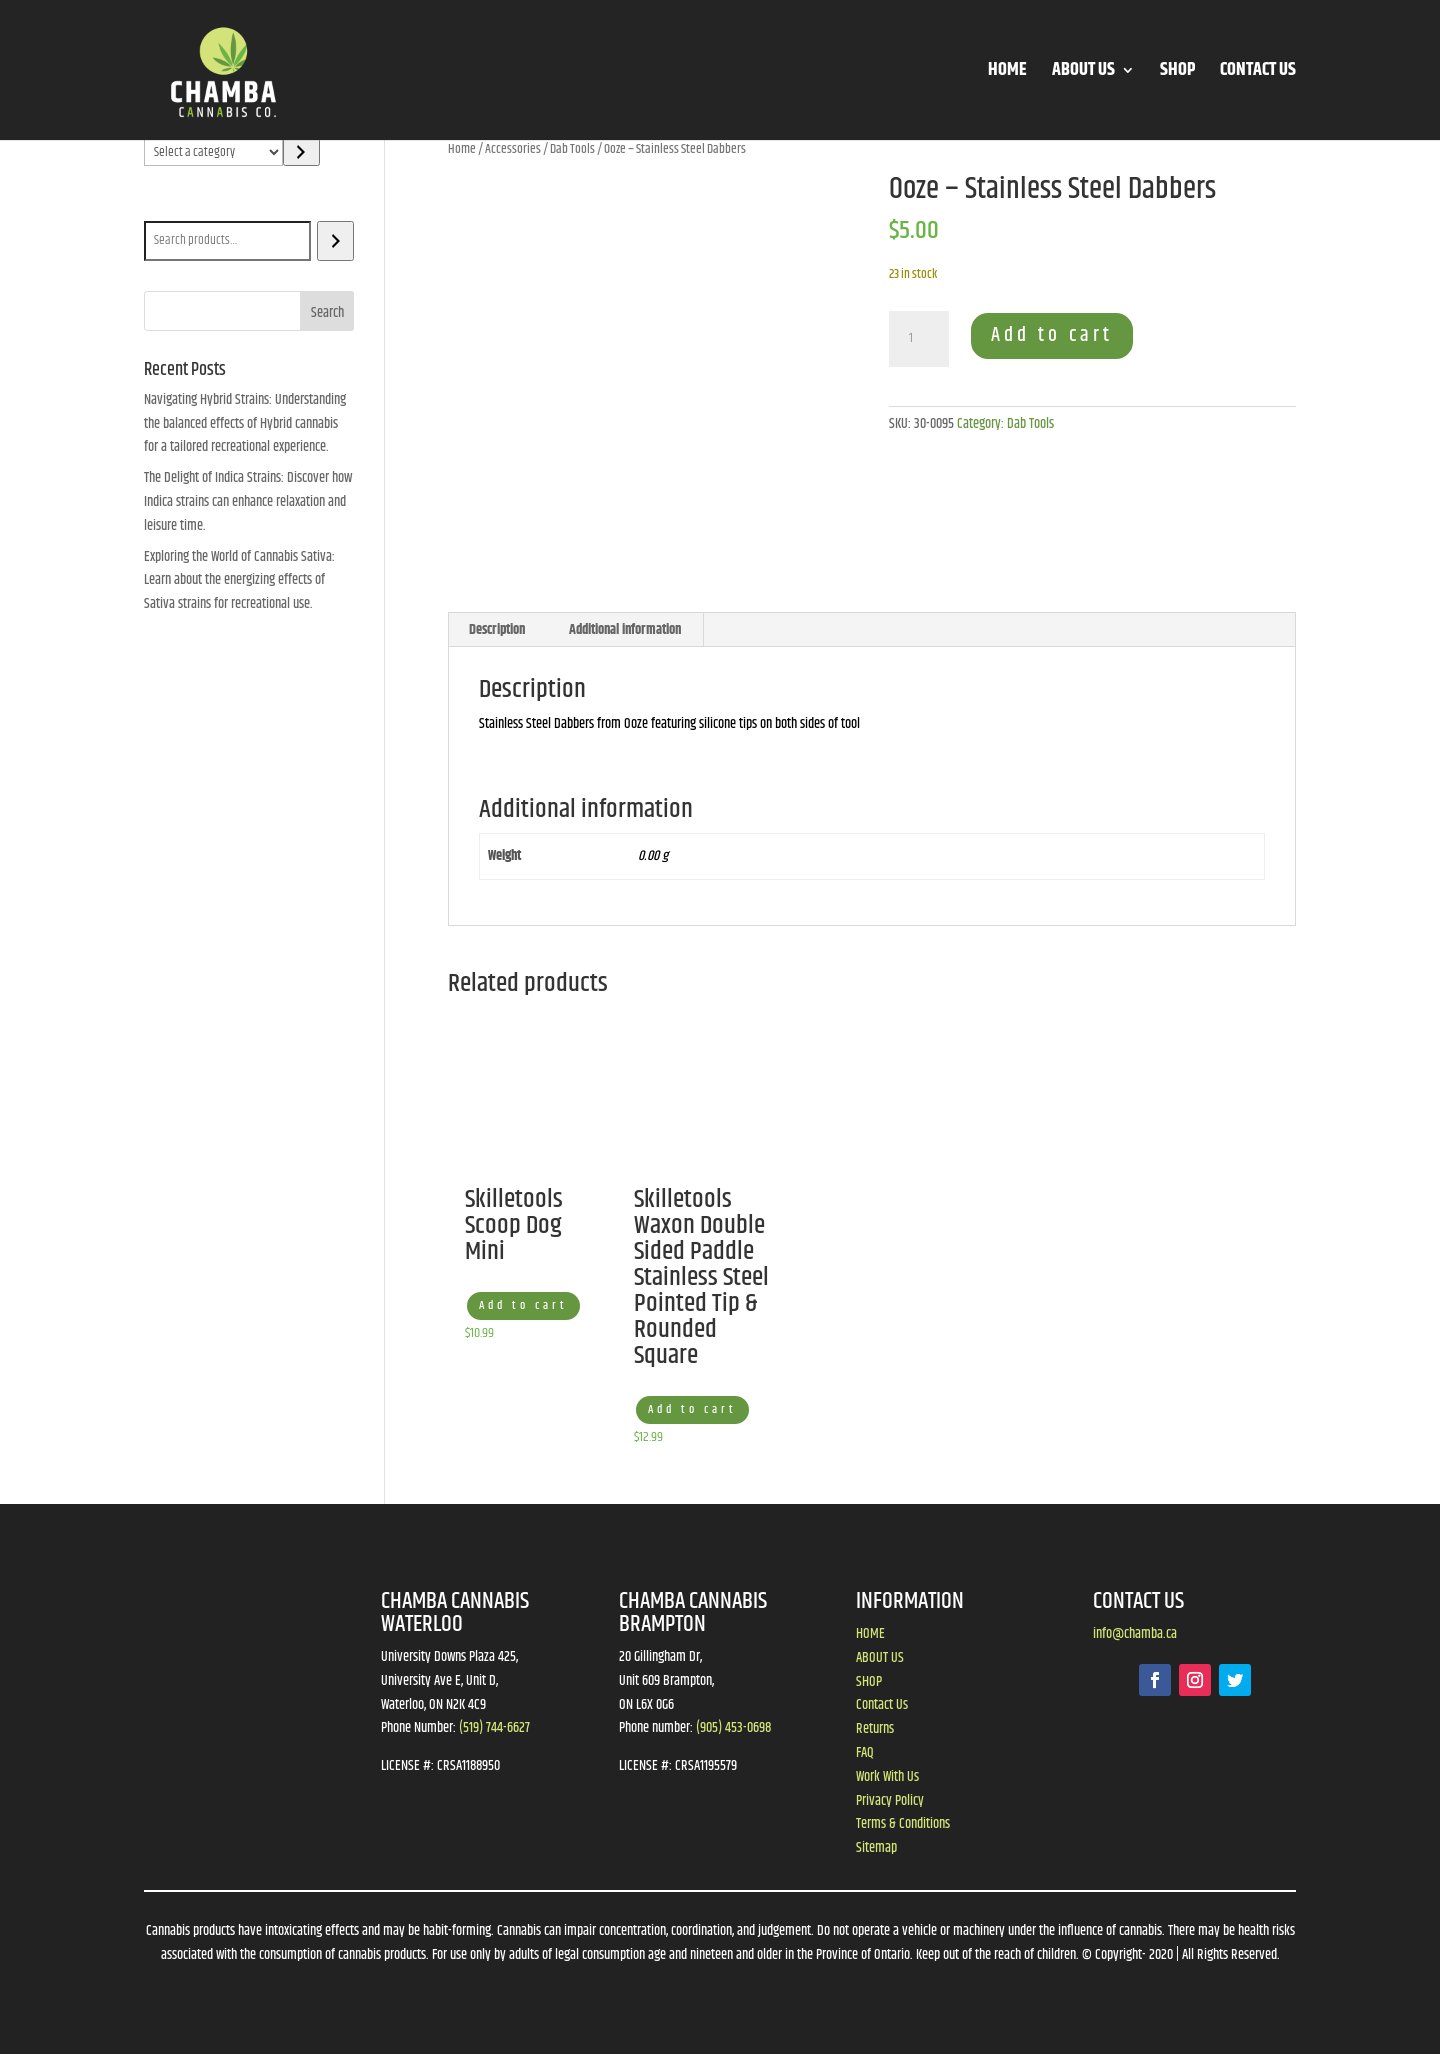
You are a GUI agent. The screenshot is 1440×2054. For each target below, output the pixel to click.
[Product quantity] (919, 339)
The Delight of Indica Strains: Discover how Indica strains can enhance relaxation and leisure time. (248, 502)
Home (462, 149)
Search (165, 207)
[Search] (335, 241)
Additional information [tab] (625, 630)
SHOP (1177, 73)
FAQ (865, 1753)
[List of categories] (213, 152)
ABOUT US (1083, 73)
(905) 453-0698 (733, 1728)
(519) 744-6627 (494, 1728)
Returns (875, 1729)
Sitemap (876, 1848)
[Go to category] (301, 152)
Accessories (513, 149)
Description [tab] (497, 630)
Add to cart (1052, 335)
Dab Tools (572, 149)
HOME (1007, 73)
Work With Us (887, 1777)
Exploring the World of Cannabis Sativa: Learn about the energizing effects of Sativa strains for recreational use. (239, 581)
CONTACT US (1258, 73)
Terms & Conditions (903, 1824)
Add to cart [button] (523, 1305)
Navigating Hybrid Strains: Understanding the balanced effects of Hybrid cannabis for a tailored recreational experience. (245, 424)
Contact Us (882, 1705)
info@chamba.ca (1135, 1634)
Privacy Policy (890, 1801)
